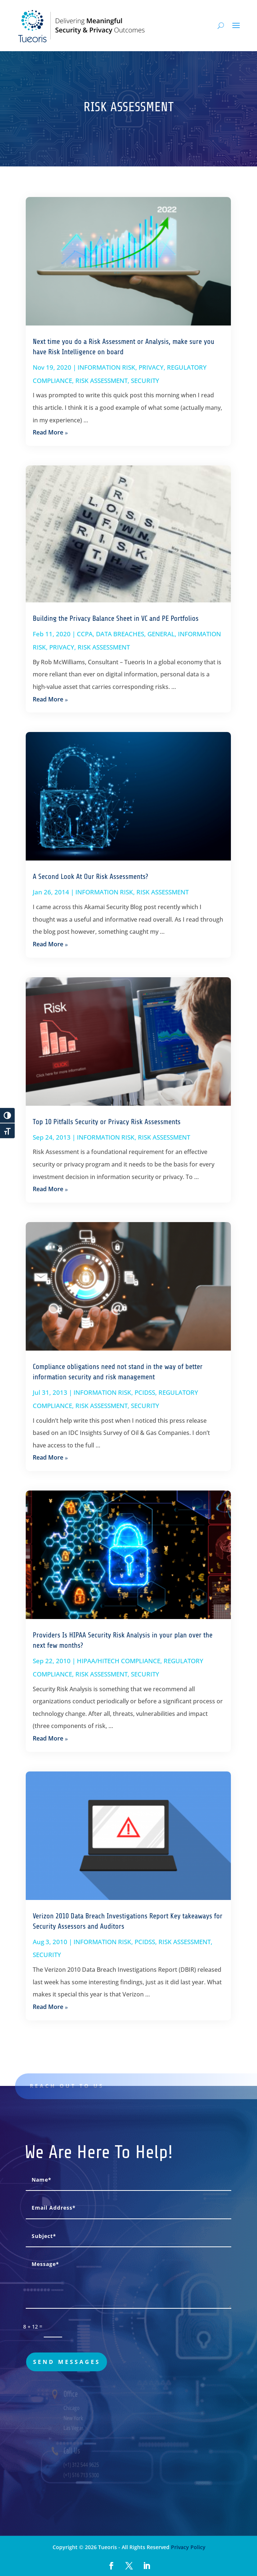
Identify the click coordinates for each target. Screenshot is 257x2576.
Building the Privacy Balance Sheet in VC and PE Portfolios (116, 618)
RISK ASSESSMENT (101, 380)
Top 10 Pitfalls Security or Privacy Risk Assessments (107, 1122)
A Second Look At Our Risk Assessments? (90, 876)
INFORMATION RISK (106, 367)
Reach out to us (77, 2085)
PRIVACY (151, 367)
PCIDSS (145, 1392)
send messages (66, 2361)
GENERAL (161, 634)
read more (48, 432)
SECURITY (145, 380)
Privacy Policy (187, 2547)
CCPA (85, 634)
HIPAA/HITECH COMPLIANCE (118, 1661)
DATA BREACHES (120, 634)
